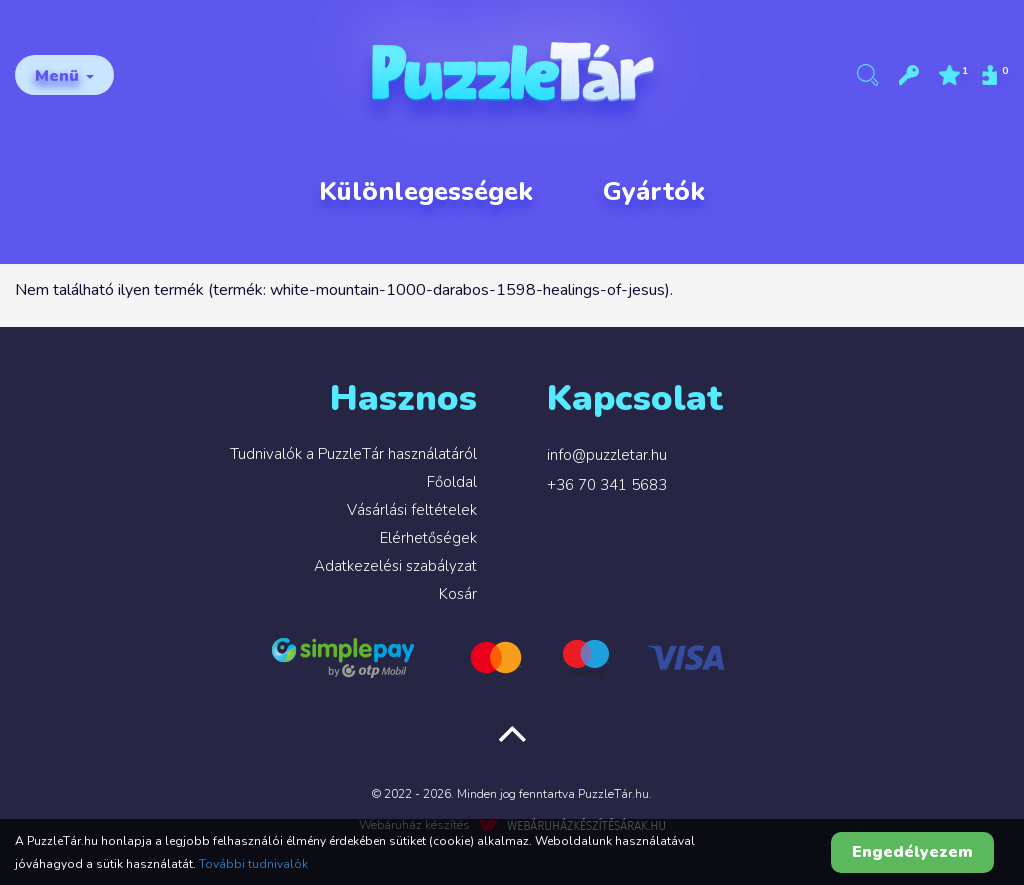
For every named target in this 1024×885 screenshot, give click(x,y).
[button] (909, 75)
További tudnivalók (253, 864)
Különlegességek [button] (426, 191)
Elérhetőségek (428, 538)
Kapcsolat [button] (635, 398)
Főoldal (452, 482)
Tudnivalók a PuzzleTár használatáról (353, 454)
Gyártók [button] (654, 191)
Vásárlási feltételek (412, 510)
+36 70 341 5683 (607, 485)
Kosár (458, 594)
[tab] (263, 408)
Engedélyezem (912, 852)
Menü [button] (64, 76)
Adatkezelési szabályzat (395, 566)
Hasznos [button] (403, 398)
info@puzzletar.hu (607, 455)
